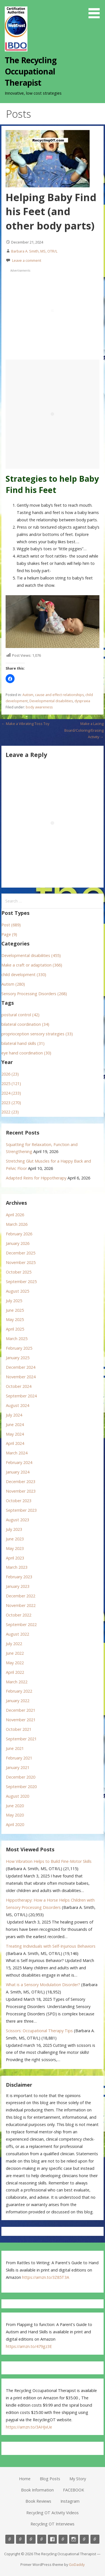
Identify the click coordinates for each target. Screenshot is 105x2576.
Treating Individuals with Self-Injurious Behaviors (50, 1946)
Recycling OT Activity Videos (52, 2512)
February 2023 (19, 1576)
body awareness (39, 707)
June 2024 (15, 1424)
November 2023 (21, 1491)
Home (25, 2478)
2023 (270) (11, 1102)
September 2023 (21, 1510)
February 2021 (19, 1758)
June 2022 (15, 1653)
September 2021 (21, 1738)
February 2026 (19, 1233)
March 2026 (16, 1224)
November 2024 (21, 1376)
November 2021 (21, 1719)
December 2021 (20, 1710)
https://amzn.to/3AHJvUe (29, 2427)
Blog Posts (50, 2478)
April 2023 (15, 1558)
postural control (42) (20, 1014)
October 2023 (18, 1500)
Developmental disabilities (51, 701)
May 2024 (15, 1434)
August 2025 (17, 1291)
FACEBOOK (73, 2490)
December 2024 (20, 1367)
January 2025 (17, 1357)
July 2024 (14, 1415)
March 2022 (16, 1681)
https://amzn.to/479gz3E (29, 2346)
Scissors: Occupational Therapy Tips (39, 2030)
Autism (27, 694)
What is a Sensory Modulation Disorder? (43, 1984)
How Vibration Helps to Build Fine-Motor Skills (49, 1861)
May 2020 (15, 1815)
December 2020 (20, 1777)
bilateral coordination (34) (25, 1024)
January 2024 (17, 1472)
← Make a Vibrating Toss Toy (25, 723)
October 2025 (18, 1272)
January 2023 (17, 1586)
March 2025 (16, 1338)
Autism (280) (13, 984)
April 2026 (15, 1214)
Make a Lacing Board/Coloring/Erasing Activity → (84, 730)
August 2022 (17, 1634)
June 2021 (15, 1748)
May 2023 (15, 1548)
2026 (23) (10, 1074)
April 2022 (15, 1672)
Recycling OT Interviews (52, 2524)
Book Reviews (38, 2501)
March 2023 (16, 1567)
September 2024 (21, 1396)
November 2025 (21, 1262)
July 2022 (14, 1643)
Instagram (70, 2501)
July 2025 (14, 1300)
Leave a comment (26, 260)
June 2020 (15, 1805)
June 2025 (15, 1310)
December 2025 (20, 1253)
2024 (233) (11, 1093)
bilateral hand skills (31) (23, 1043)
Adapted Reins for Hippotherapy (36, 1178)
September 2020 (21, 1786)
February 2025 (19, 1348)
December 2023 (20, 1481)
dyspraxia (82, 701)
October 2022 (18, 1615)
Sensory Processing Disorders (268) (34, 993)
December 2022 (20, 1596)
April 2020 (15, 1824)
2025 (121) (11, 1083)
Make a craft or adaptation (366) (31, 965)
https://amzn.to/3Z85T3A (45, 2277)
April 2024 (15, 1443)
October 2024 (18, 1386)
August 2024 (17, 1405)
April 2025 (15, 1329)
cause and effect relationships (59, 694)
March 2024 (16, 1453)
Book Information (37, 2490)
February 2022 (19, 1691)
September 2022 (21, 1624)
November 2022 (21, 1605)
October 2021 (18, 1729)
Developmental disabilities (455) (31, 955)
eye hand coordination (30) (26, 1053)
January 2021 (17, 1767)
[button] (96, 10)
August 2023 (17, 1519)
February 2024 (19, 1462)
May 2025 (15, 1319)
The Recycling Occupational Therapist (31, 71)
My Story (77, 2478)
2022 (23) (10, 1112)
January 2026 (17, 1243)
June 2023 (15, 1538)
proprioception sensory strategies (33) (37, 1033)
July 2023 (14, 1529)
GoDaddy (77, 2564)
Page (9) (9, 934)
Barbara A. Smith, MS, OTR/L (34, 251)
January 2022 (17, 1700)
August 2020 (17, 1796)
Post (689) (11, 924)
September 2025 (21, 1281)
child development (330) (23, 974)
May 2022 (15, 1662)
